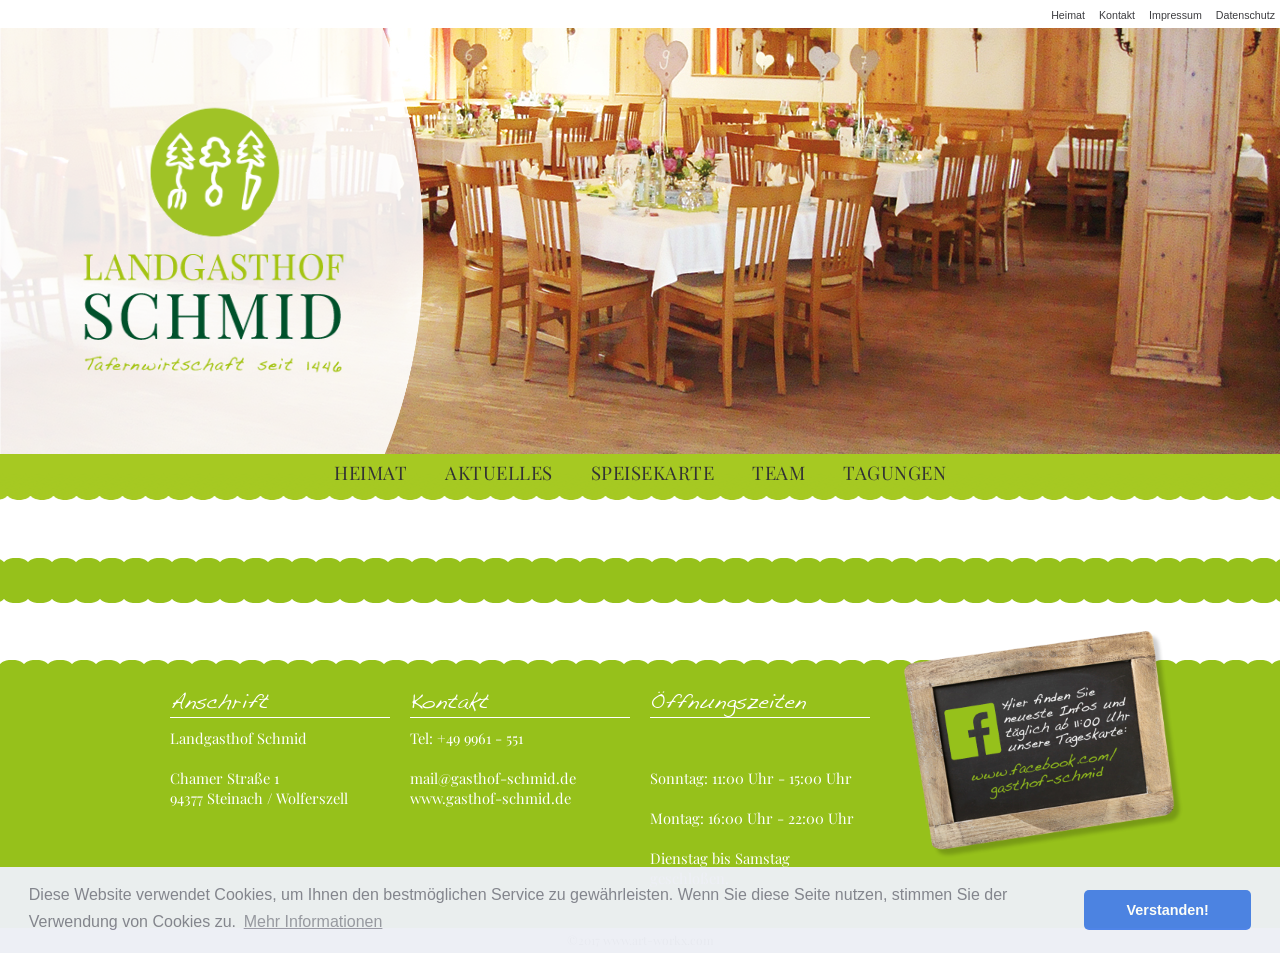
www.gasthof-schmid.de (490, 798)
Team (778, 472)
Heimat (1068, 15)
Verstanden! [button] (1168, 910)
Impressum (1175, 15)
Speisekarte (653, 472)
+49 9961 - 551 (480, 738)
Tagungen (894, 472)
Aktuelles (499, 472)
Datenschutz (1245, 15)
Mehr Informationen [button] (313, 921)
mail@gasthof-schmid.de (493, 778)
